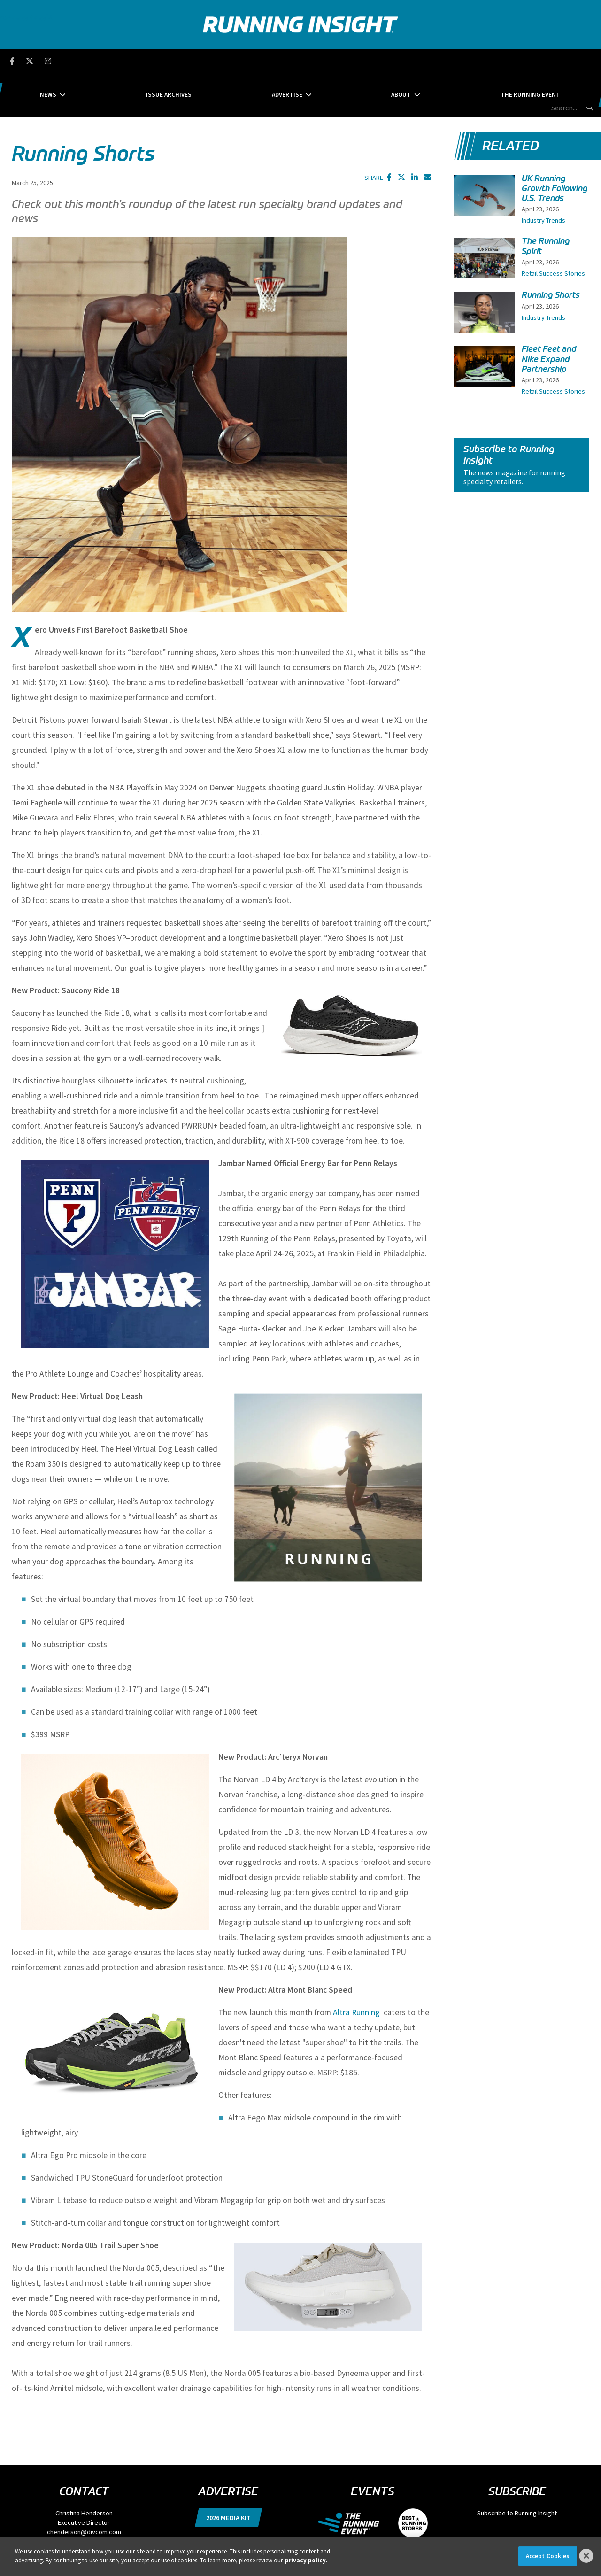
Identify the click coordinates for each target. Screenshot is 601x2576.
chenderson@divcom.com (84, 2487)
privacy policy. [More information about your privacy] (306, 2560)
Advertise (287, 61)
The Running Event (458, 61)
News (120, 61)
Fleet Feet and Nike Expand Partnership (549, 315)
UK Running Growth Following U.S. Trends (555, 144)
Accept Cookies (548, 2556)
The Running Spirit (546, 202)
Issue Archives (205, 61)
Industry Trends (543, 176)
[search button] (589, 61)
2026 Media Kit (228, 2473)
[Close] (586, 2556)
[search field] (544, 61)
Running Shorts (551, 251)
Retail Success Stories (553, 229)
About (365, 61)
